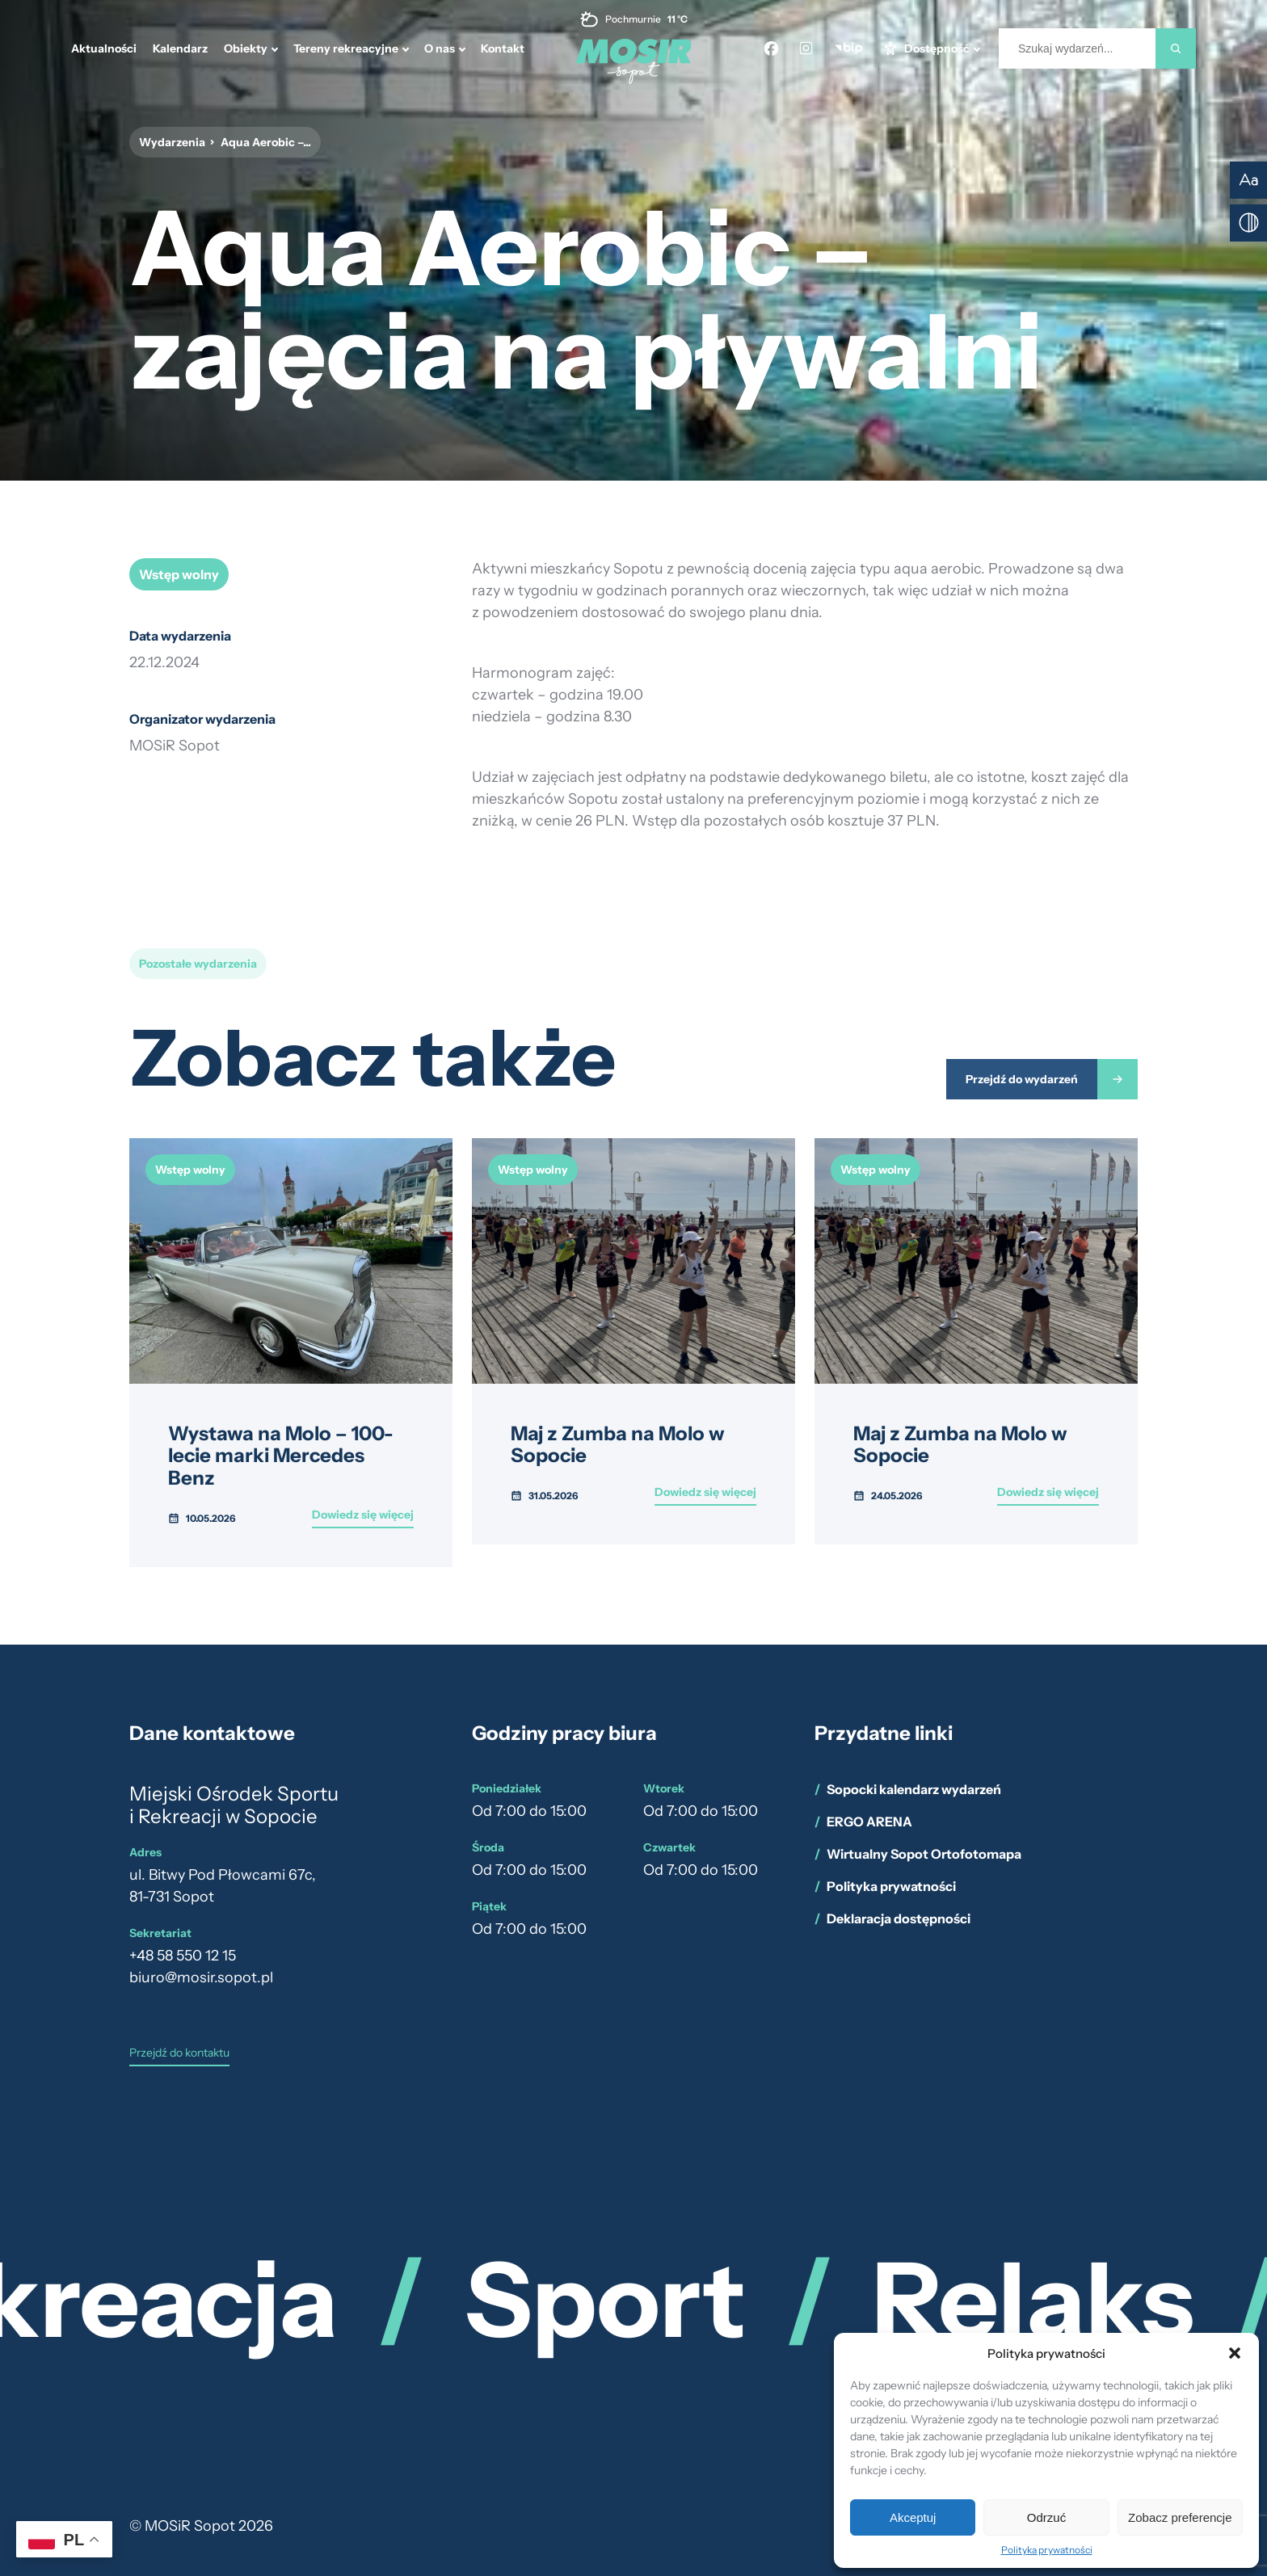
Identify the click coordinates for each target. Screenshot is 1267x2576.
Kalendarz (180, 48)
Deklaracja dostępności (898, 1918)
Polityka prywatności (1046, 2550)
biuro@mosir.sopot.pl (201, 1977)
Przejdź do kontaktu (179, 2053)
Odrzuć (1046, 2517)
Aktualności (104, 48)
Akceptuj (913, 2517)
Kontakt (502, 48)
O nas (439, 48)
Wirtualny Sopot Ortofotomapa (924, 1853)
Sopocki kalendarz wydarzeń (914, 1789)
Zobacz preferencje (1179, 2517)
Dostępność (937, 48)
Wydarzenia (172, 142)
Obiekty (245, 48)
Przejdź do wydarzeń (1022, 1079)
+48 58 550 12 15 (182, 1956)
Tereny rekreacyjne (345, 48)
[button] (1235, 2353)
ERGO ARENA (869, 1821)
